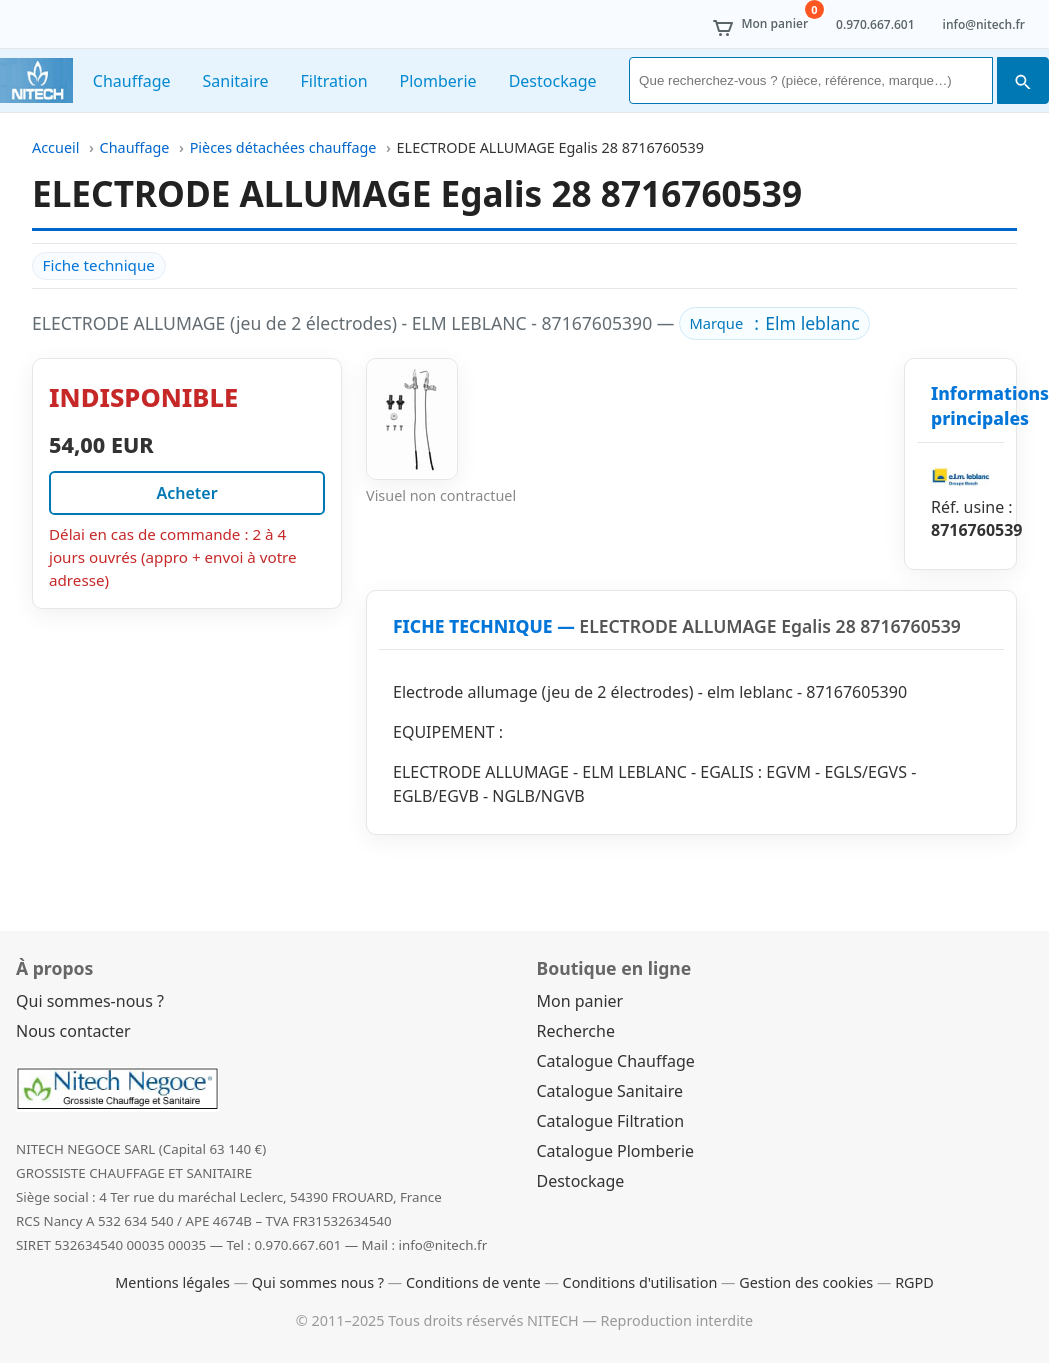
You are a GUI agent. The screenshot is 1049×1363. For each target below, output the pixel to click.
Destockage (553, 81)
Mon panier (580, 1001)
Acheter (186, 493)
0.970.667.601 (875, 24)
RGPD (914, 1282)
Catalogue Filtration (611, 1121)
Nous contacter (73, 1031)
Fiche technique (99, 265)
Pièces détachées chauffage (283, 147)
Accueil (55, 147)
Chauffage (132, 81)
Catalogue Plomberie (616, 1151)
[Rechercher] (811, 80)
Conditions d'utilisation (640, 1282)
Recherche (576, 1031)
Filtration (333, 81)
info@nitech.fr (984, 24)
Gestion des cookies (806, 1282)
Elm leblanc (812, 323)
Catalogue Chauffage (616, 1061)
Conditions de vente (473, 1282)
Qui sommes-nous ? (90, 1001)
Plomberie (438, 81)
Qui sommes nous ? (318, 1282)
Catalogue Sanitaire (610, 1091)
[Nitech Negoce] (36, 80)
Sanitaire (236, 81)
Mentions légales (172, 1282)
